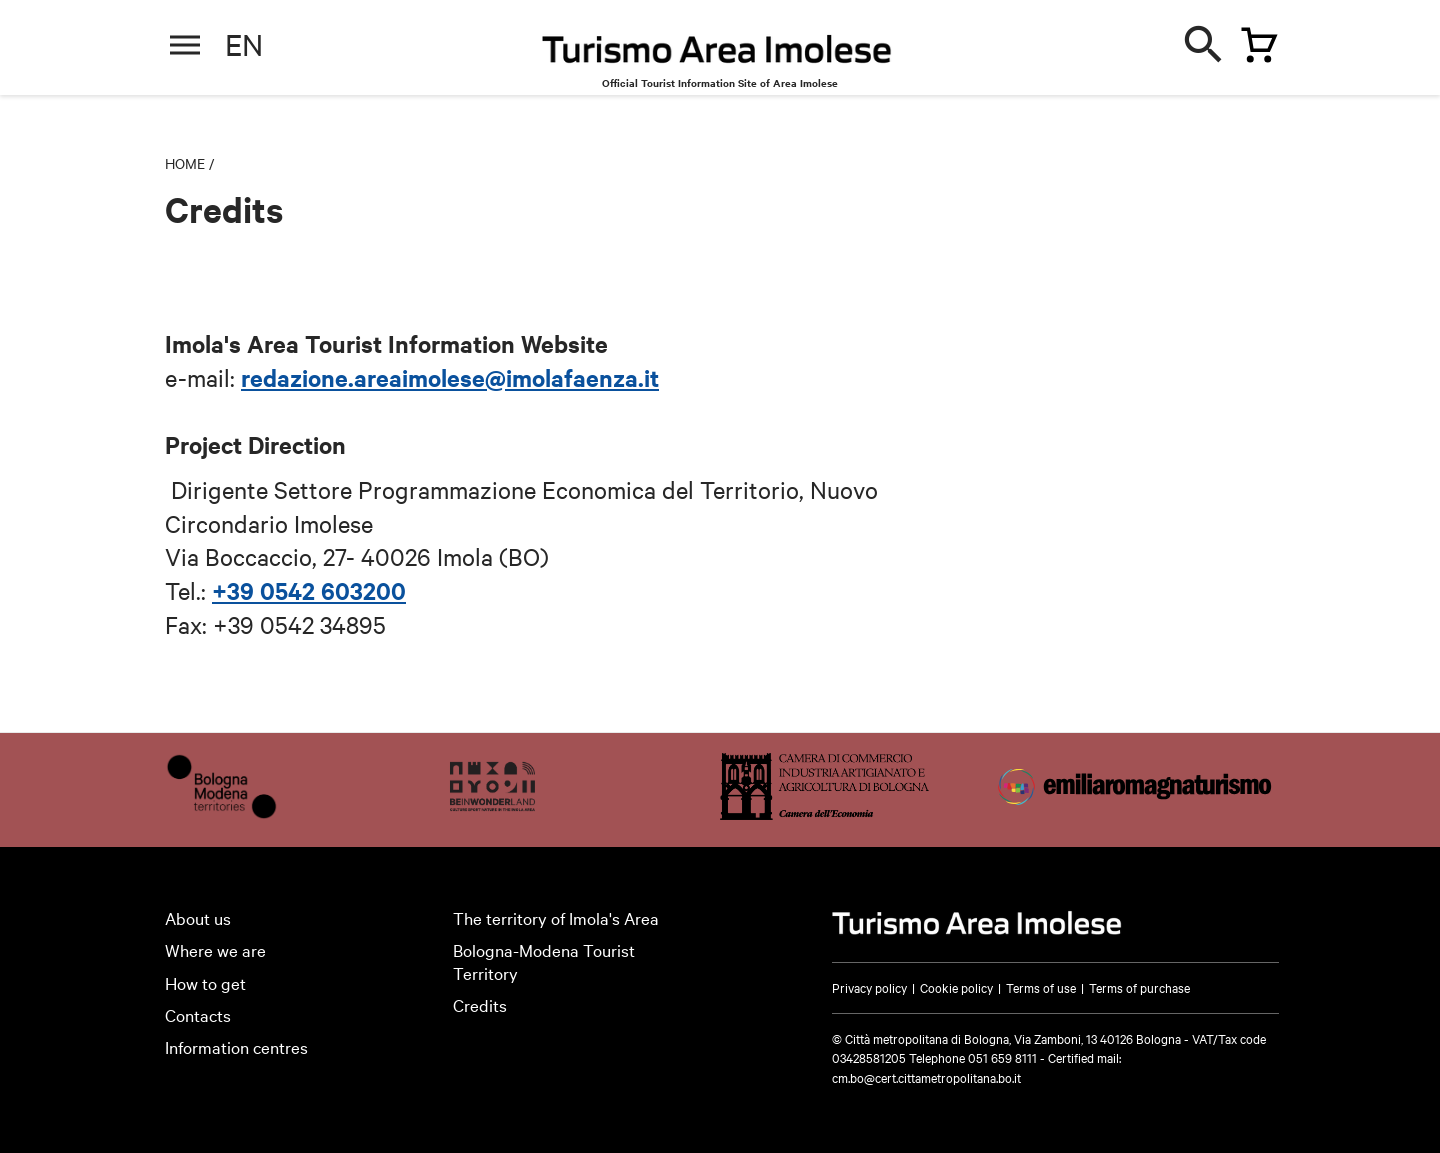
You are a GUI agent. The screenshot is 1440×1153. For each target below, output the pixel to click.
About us (198, 917)
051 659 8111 (1002, 1057)
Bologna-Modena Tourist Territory (544, 961)
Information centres (236, 1046)
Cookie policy (956, 987)
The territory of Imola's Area (556, 917)
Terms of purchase (1139, 987)
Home (185, 163)
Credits (480, 1004)
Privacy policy (869, 987)
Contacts (198, 1014)
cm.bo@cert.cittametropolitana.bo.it (926, 1077)
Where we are (215, 949)
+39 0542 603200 (309, 590)
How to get (205, 982)
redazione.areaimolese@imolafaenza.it (450, 377)
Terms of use (1041, 987)
